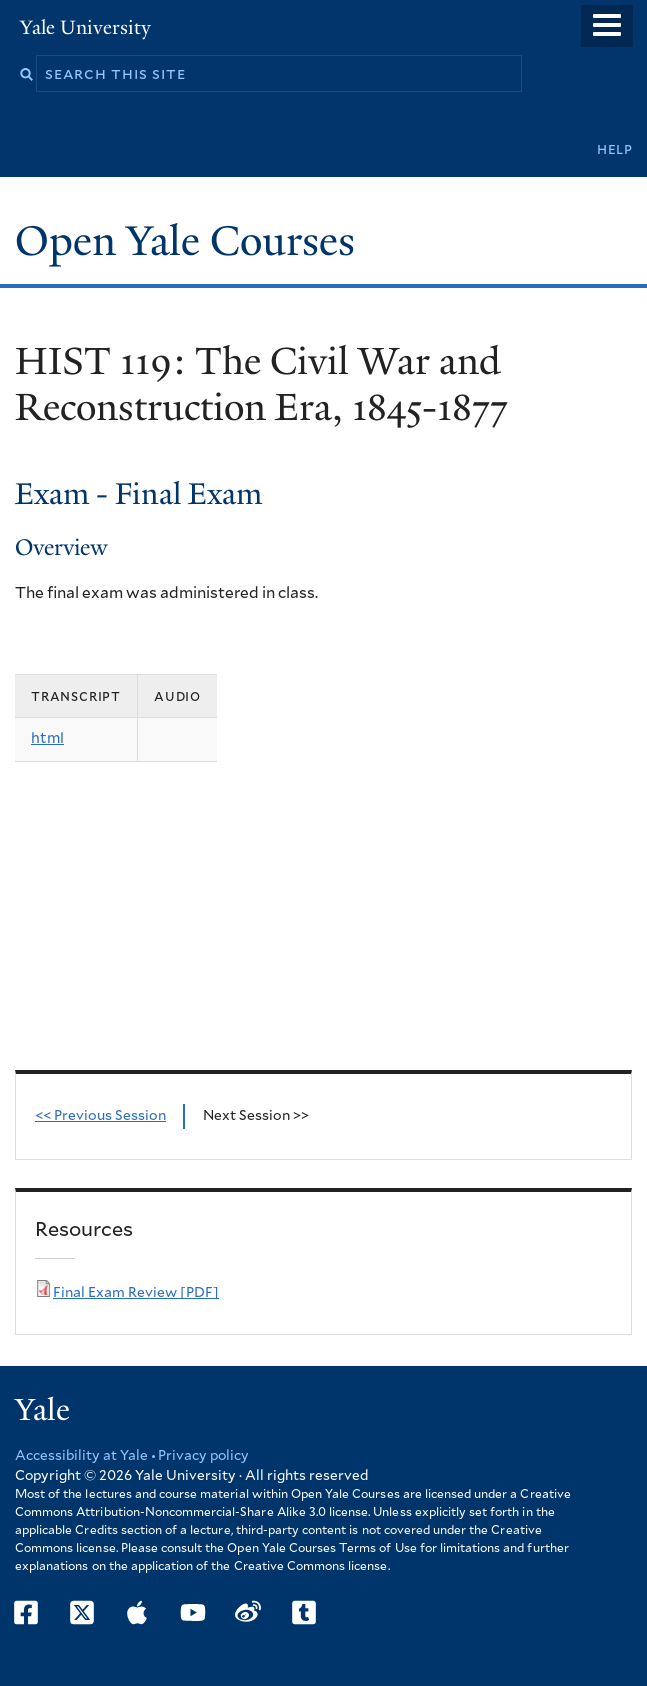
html (47, 738)
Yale (42, 1410)
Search (26, 74)
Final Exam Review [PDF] (136, 1293)
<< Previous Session (100, 1116)
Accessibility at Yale (81, 1456)
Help (615, 149)
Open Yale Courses (185, 241)
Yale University (85, 27)
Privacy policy (203, 1456)
